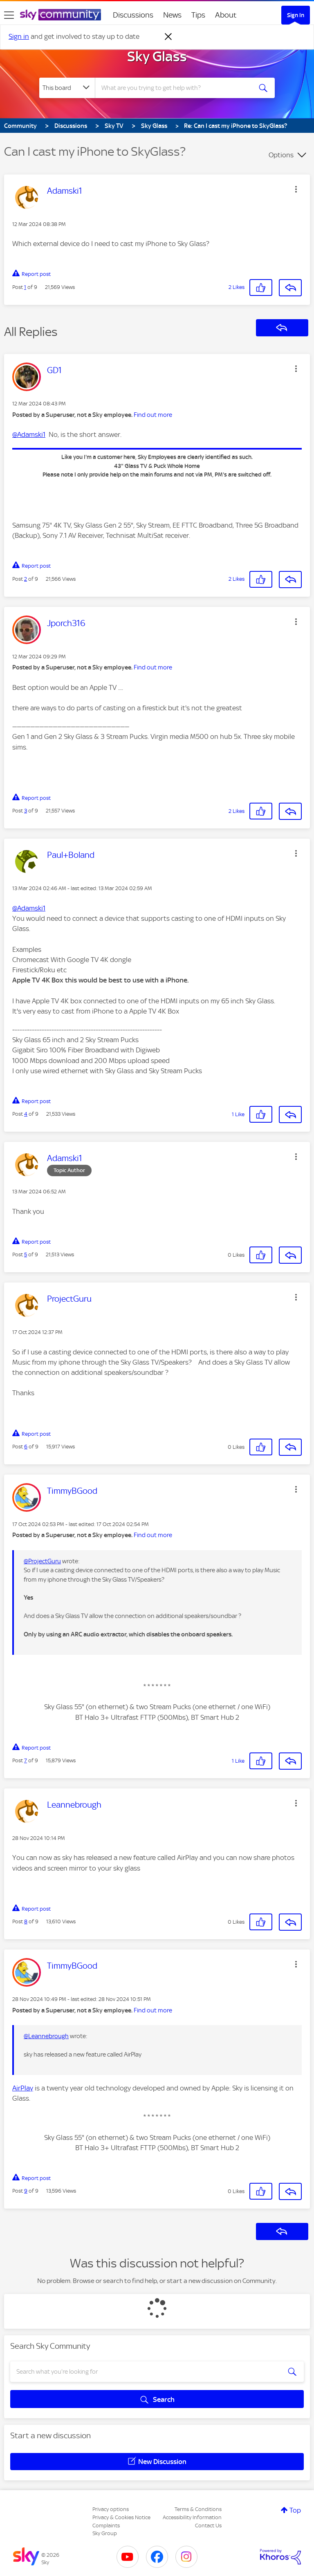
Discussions (133, 15)
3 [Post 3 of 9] (25, 811)
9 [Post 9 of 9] (25, 2191)
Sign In (295, 15)
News (172, 15)
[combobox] (176, 88)
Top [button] (295, 2510)
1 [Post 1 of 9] (25, 287)
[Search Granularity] (67, 88)
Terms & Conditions (198, 2509)
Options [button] (281, 155)
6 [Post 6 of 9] (25, 1447)
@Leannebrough (46, 2036)
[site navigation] (9, 15)
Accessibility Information (192, 2517)
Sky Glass (157, 56)
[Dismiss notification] (168, 36)
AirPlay (22, 2088)
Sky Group (104, 2533)
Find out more (153, 415)
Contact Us (208, 2525)
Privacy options (110, 2509)
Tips (198, 15)
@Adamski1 (28, 434)
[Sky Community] (60, 15)
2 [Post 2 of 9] (25, 579)
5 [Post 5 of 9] (25, 1254)
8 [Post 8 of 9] (25, 1921)
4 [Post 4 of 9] (25, 1114)
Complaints (106, 2525)
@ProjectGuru (42, 1561)
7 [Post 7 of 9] (25, 1760)
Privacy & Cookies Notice (121, 2517)
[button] (296, 189)
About (226, 15)
